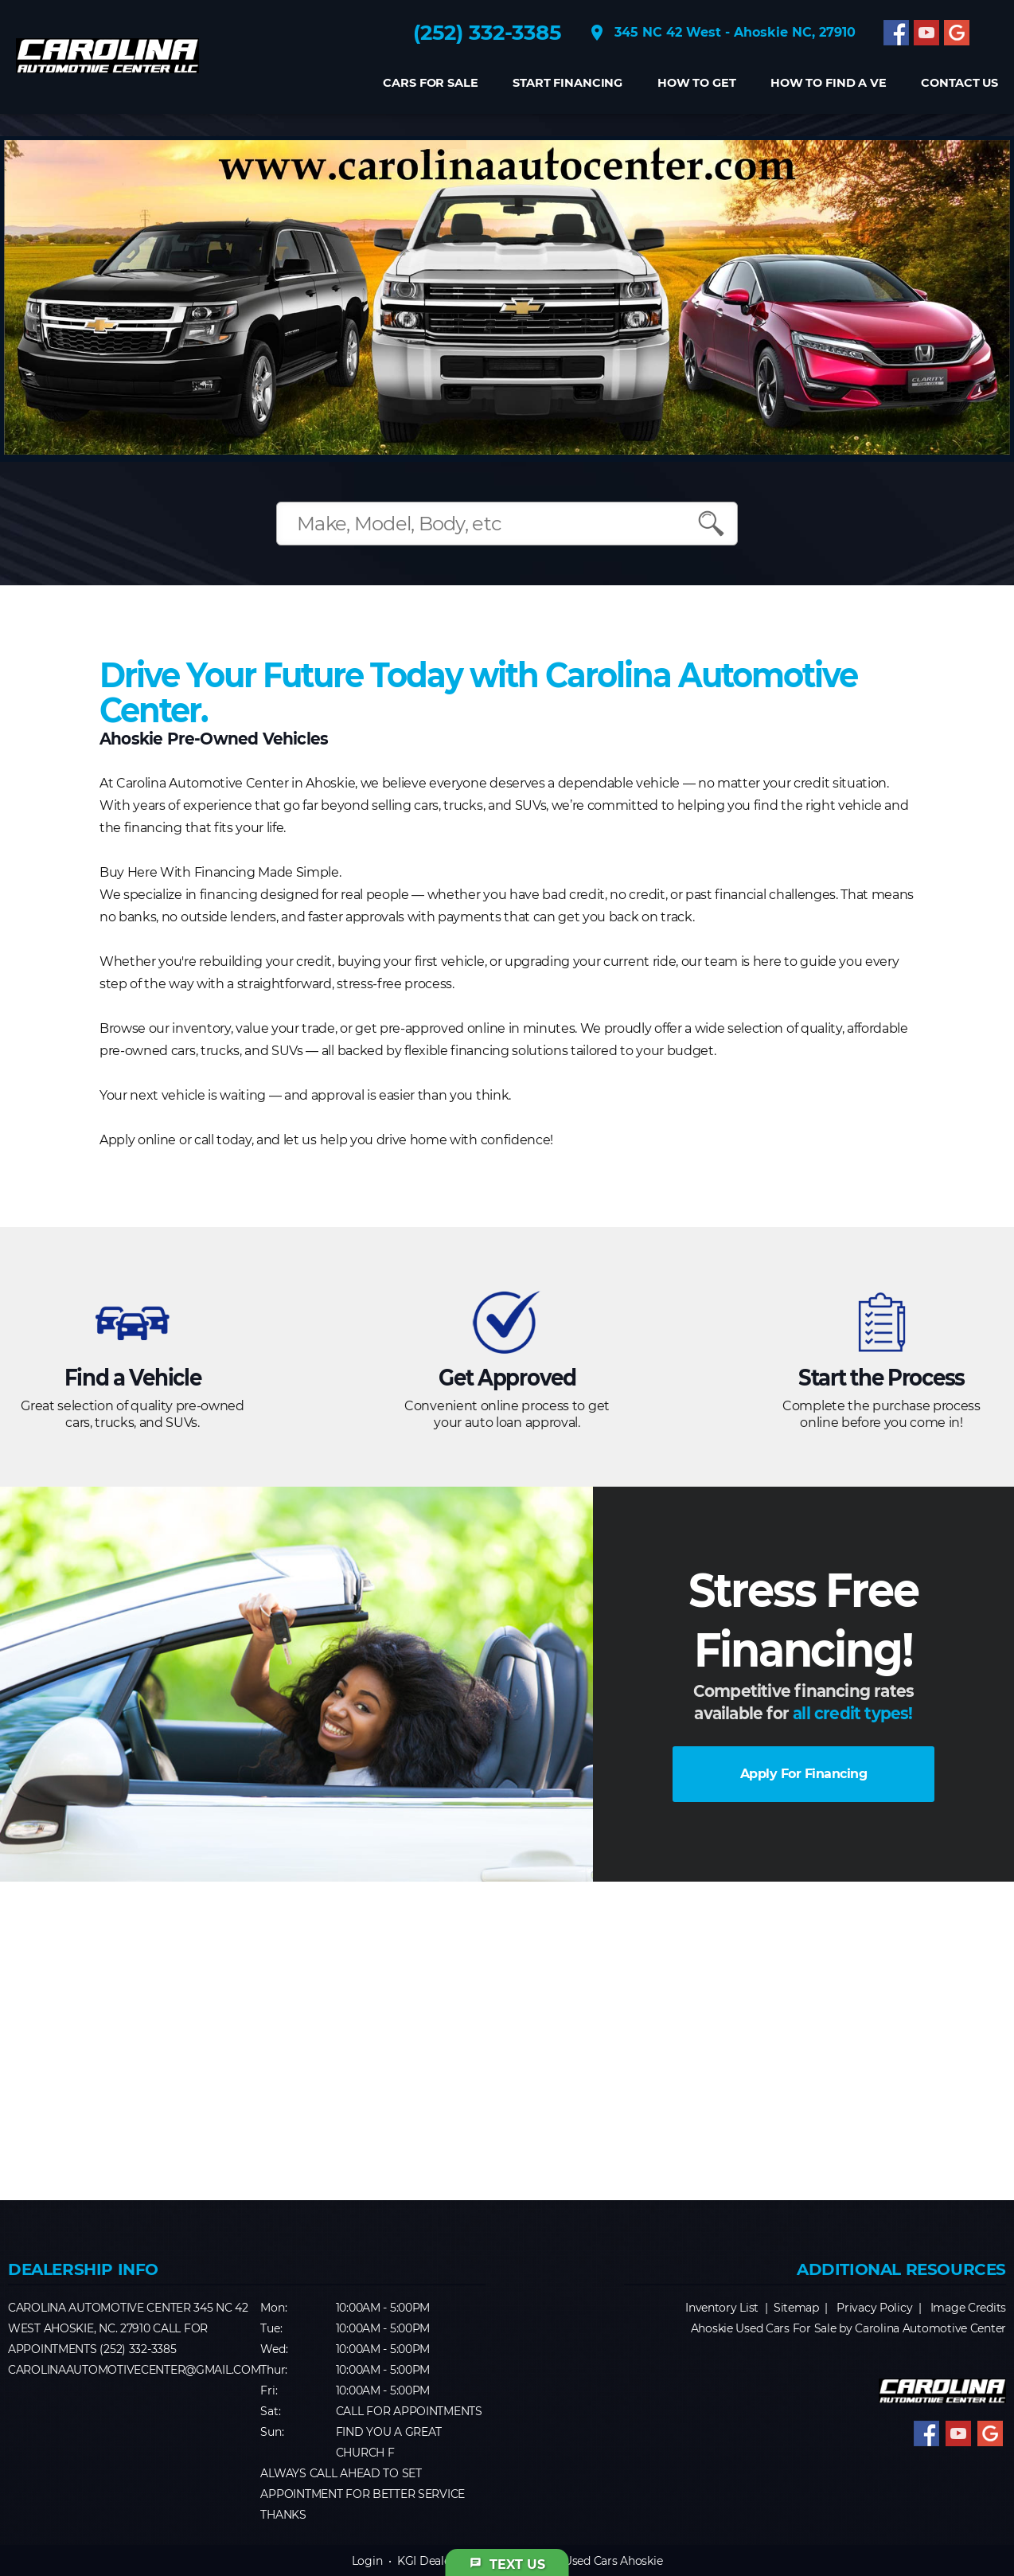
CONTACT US (959, 83)
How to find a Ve (828, 83)
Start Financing (567, 83)
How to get (696, 83)
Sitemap (796, 2307)
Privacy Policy (874, 2307)
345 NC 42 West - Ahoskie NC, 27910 (721, 32)
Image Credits (968, 2307)
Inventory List (722, 2307)
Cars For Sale (430, 83)
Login (367, 2561)
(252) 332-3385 (487, 32)
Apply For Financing (804, 1773)
